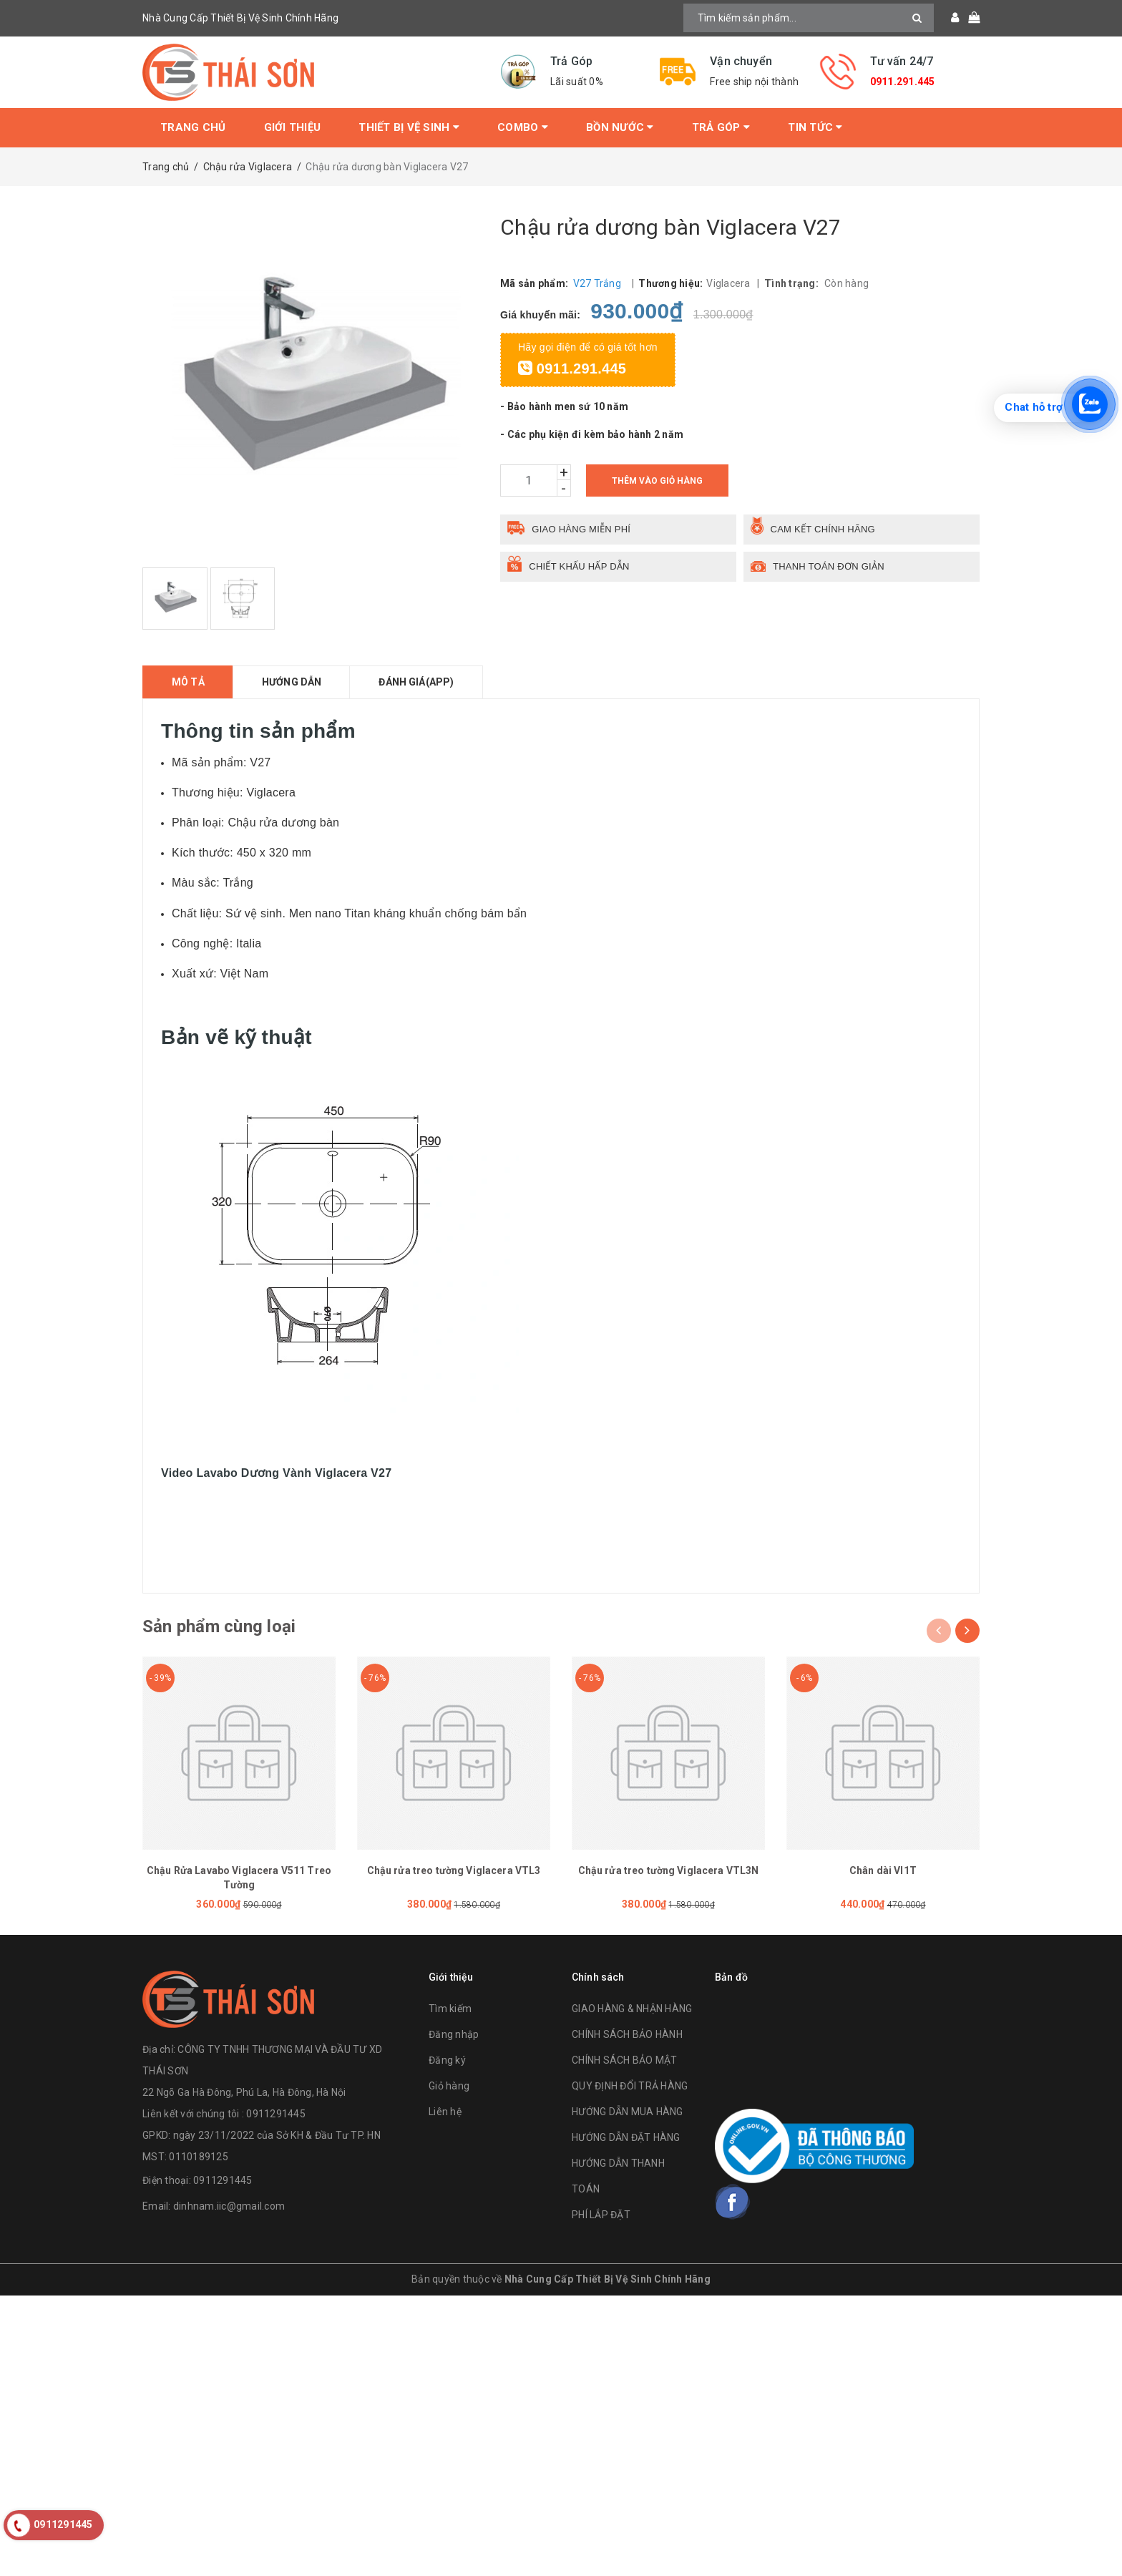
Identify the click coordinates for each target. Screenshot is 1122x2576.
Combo (522, 127)
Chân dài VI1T (883, 1870)
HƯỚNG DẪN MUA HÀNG (627, 2111)
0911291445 (223, 2180)
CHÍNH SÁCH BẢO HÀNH (627, 2034)
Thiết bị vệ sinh (408, 127)
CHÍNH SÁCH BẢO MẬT (625, 2060)
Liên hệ (445, 2111)
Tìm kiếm (450, 2008)
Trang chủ (192, 127)
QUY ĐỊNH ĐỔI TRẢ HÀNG (630, 2086)
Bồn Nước (620, 127)
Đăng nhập (454, 2034)
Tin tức (815, 127)
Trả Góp (721, 127)
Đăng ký (447, 2060)
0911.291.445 (902, 81)
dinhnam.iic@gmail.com (229, 2206)
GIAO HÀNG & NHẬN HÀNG (632, 2008)
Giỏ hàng (449, 2086)
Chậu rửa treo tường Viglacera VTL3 (454, 1870)
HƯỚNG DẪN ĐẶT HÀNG (626, 2137)
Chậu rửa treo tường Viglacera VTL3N (668, 1870)
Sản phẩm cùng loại (219, 1626)
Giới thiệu (292, 127)
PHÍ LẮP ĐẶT (601, 2214)
